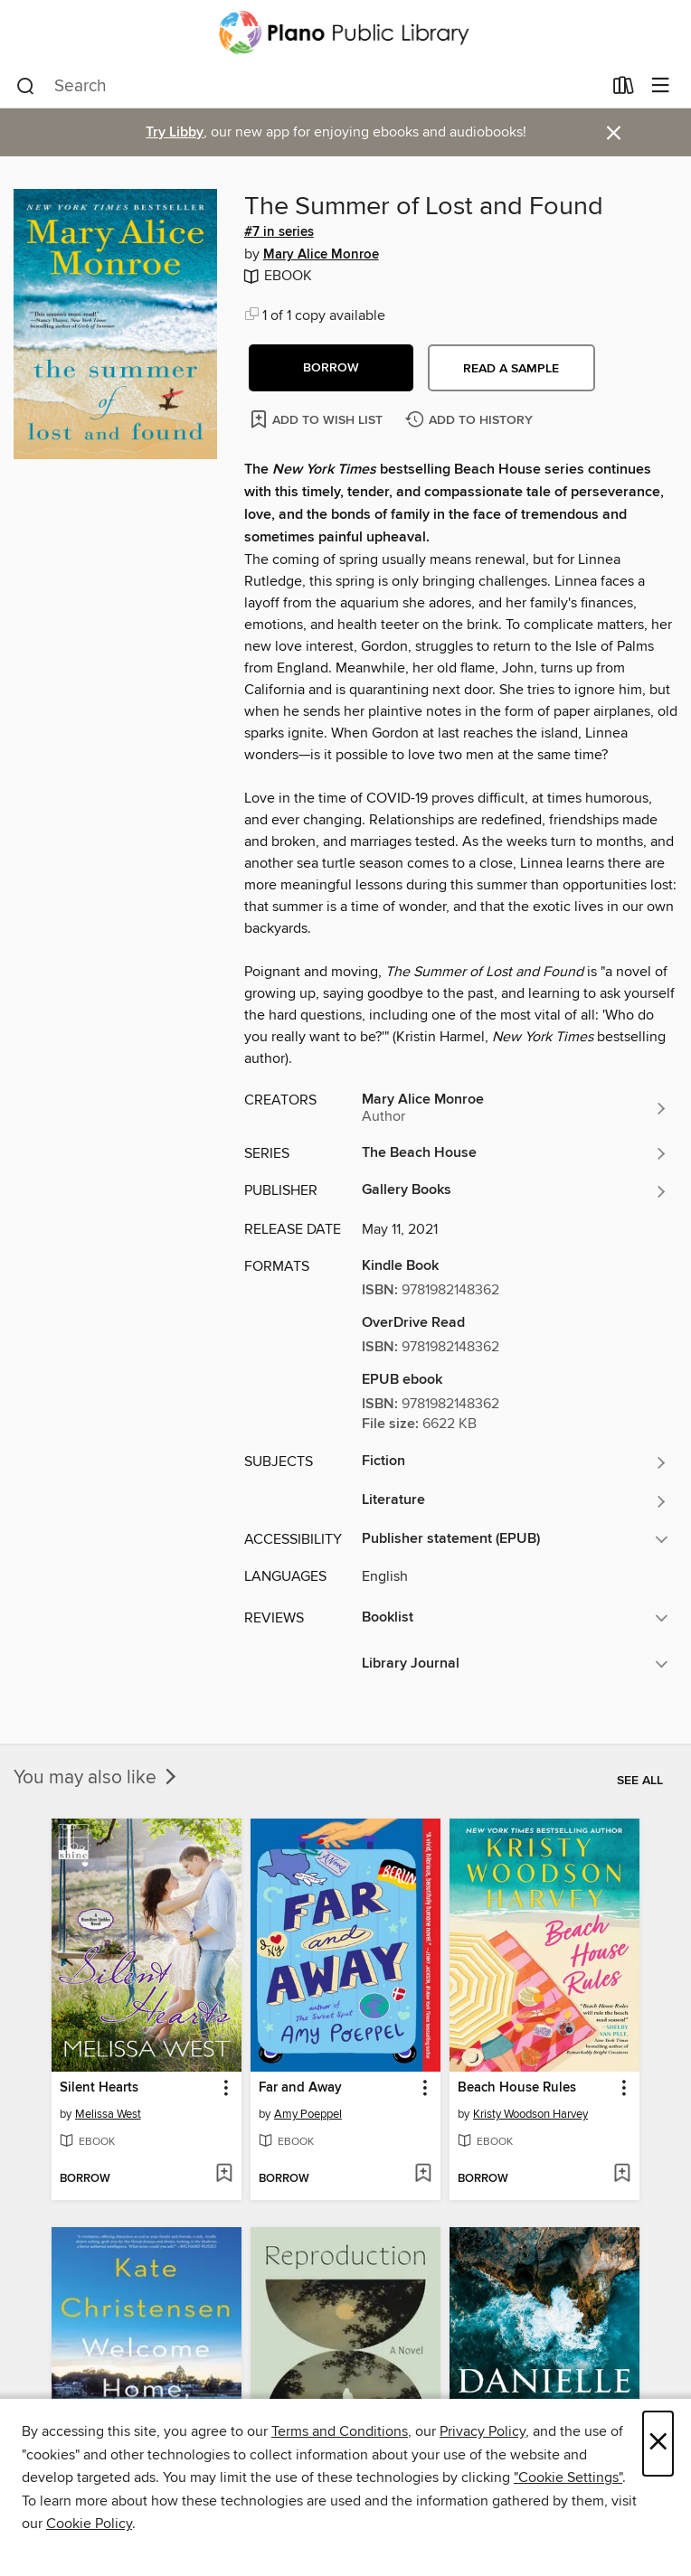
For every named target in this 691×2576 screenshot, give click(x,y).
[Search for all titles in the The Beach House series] (515, 1153)
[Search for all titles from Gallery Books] (515, 1191)
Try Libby (175, 132)
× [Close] (658, 2444)
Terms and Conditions (339, 2431)
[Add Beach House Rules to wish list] (622, 2174)
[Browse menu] (660, 86)
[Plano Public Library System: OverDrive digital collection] (345, 32)
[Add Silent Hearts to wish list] (224, 2174)
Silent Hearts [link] (99, 2088)
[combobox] (309, 86)
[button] (331, 367)
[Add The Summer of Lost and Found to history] (471, 420)
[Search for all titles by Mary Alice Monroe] (515, 1108)
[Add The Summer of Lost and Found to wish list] (318, 418)
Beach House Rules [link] (517, 2088)
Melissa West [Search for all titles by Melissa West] (108, 2114)
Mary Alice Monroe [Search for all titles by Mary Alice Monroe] (321, 255)
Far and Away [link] (300, 2088)
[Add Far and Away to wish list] (423, 2174)
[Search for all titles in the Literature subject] (515, 1501)
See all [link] (640, 1780)
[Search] (26, 86)
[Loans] (623, 89)
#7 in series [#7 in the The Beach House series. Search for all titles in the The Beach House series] (279, 232)
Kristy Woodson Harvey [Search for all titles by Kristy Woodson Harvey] (530, 2114)
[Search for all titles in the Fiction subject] (515, 1462)
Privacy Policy (482, 2431)
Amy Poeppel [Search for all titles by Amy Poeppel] (308, 2114)
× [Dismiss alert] (613, 133)
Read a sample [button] (511, 369)
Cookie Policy (89, 2524)
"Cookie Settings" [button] (568, 2477)
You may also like (97, 1778)
